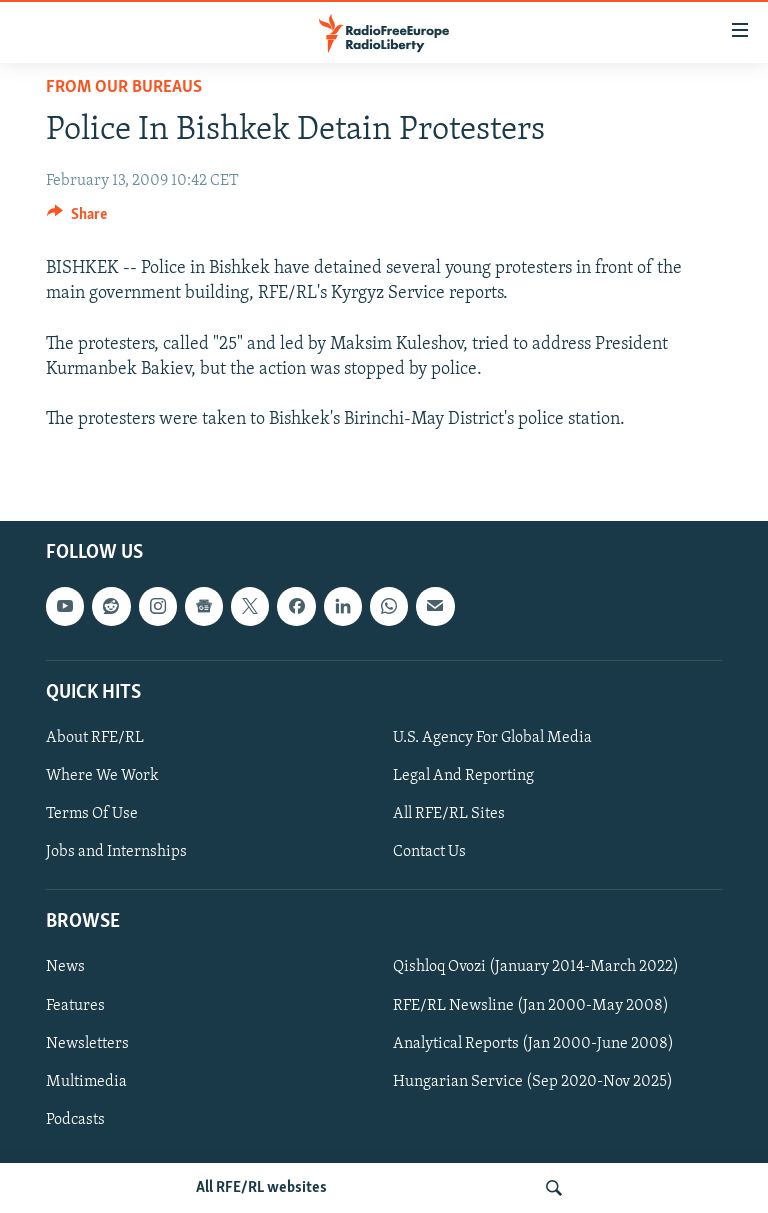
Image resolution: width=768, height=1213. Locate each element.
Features (75, 1005)
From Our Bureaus (124, 87)
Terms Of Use (92, 814)
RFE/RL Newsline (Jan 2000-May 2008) (531, 1005)
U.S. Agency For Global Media (492, 738)
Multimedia (86, 1081)
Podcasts (75, 1119)
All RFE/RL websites (261, 1188)
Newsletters (87, 1043)
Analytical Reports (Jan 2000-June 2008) (533, 1043)
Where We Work (102, 776)
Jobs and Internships (116, 852)
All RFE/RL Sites (449, 814)
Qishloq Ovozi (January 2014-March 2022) (536, 967)
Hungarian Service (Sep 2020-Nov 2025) (533, 1081)
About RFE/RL (95, 738)
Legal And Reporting (463, 776)
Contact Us (429, 852)
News (65, 967)
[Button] (77, 219)
